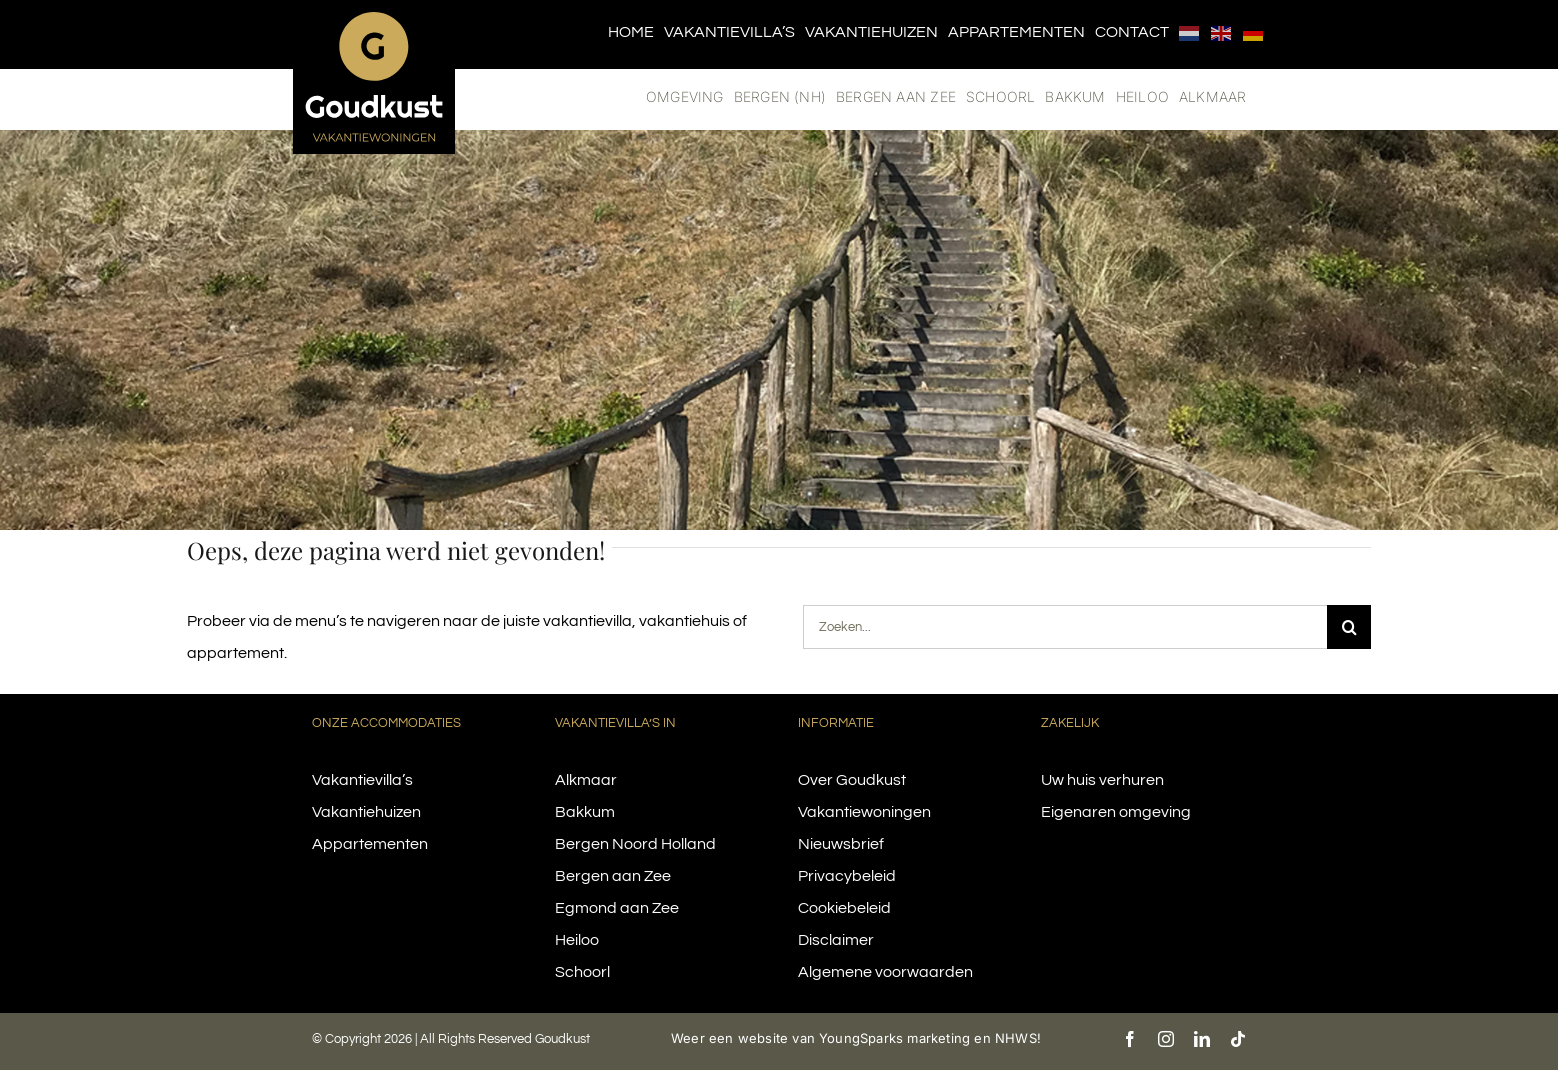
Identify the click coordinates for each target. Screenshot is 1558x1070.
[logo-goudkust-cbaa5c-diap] (374, 18)
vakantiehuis (684, 621)
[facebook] (1130, 1039)
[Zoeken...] (1065, 627)
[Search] (1349, 627)
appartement (235, 653)
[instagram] (1166, 1039)
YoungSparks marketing (894, 1038)
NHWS (1016, 1038)
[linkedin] (1202, 1039)
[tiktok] (1238, 1039)
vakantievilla (587, 621)
